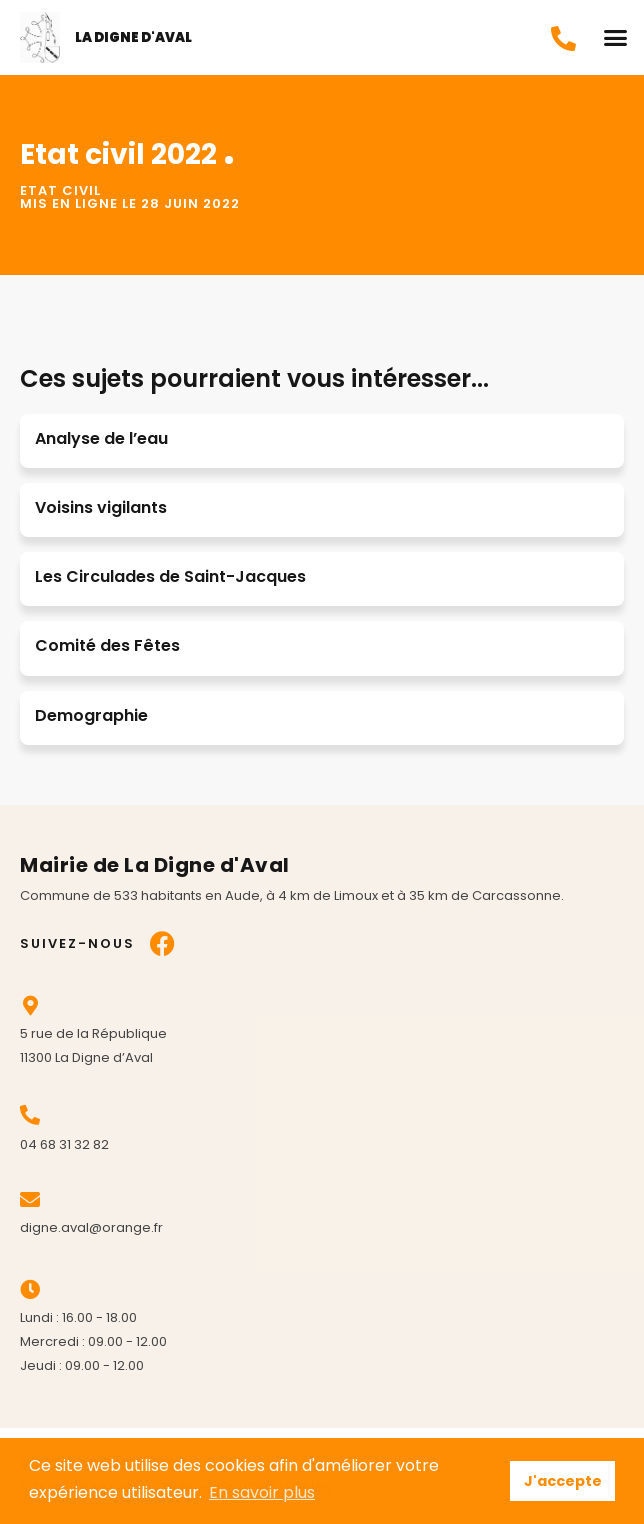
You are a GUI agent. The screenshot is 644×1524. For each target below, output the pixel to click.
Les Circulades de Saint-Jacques (170, 576)
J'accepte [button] (563, 1481)
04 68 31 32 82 (64, 1144)
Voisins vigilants (101, 507)
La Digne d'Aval (133, 37)
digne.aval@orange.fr (91, 1227)
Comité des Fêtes (107, 645)
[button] (615, 38)
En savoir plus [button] (262, 1492)
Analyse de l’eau (101, 438)
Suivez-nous (77, 943)
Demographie (91, 715)
